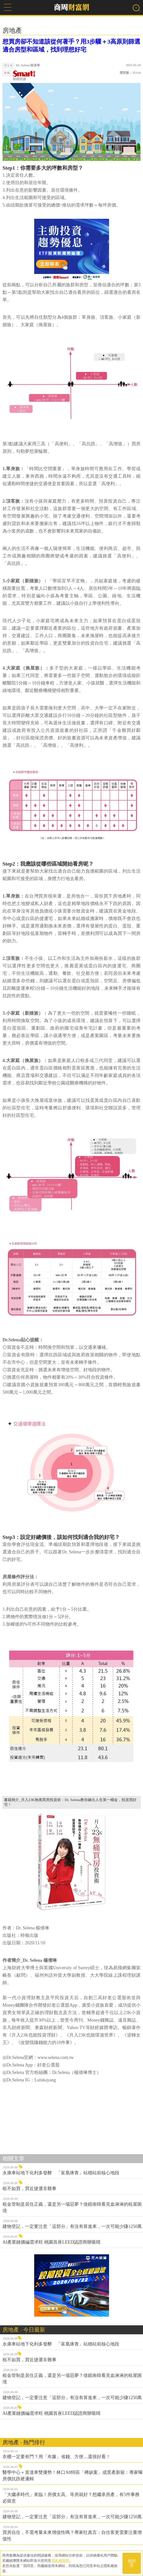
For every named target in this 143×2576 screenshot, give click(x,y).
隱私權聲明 (60, 2561)
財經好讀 (24, 76)
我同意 (132, 2563)
